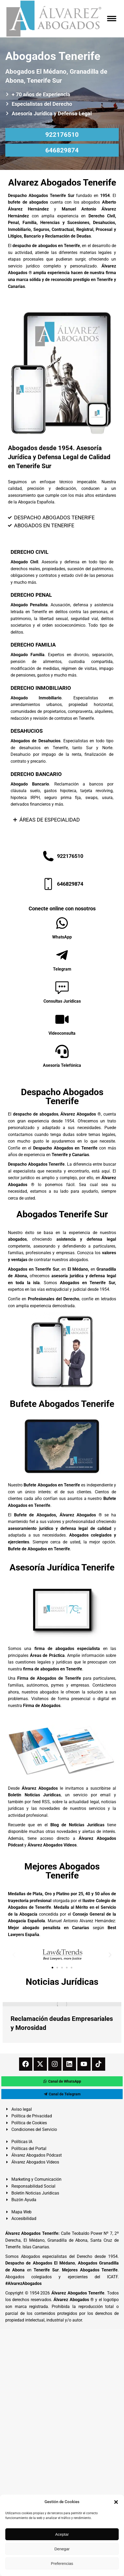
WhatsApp (62, 937)
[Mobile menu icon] (112, 18)
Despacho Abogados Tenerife (62, 1096)
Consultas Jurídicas (62, 1001)
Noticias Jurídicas (62, 1981)
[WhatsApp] (62, 923)
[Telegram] (62, 955)
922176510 (62, 134)
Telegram (62, 969)
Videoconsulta (62, 1033)
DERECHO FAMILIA (33, 645)
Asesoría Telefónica (62, 1065)
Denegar (62, 2549)
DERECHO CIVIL (29, 552)
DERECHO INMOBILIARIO (41, 688)
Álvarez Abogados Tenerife (77, 2293)
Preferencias (62, 2563)
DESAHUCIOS (27, 731)
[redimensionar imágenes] (62, 2004)
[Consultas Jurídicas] (62, 987)
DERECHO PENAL (31, 595)
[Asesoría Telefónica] (62, 1051)
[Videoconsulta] (62, 1019)
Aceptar (62, 2534)
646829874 (62, 150)
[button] (116, 2502)
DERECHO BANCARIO (36, 774)
